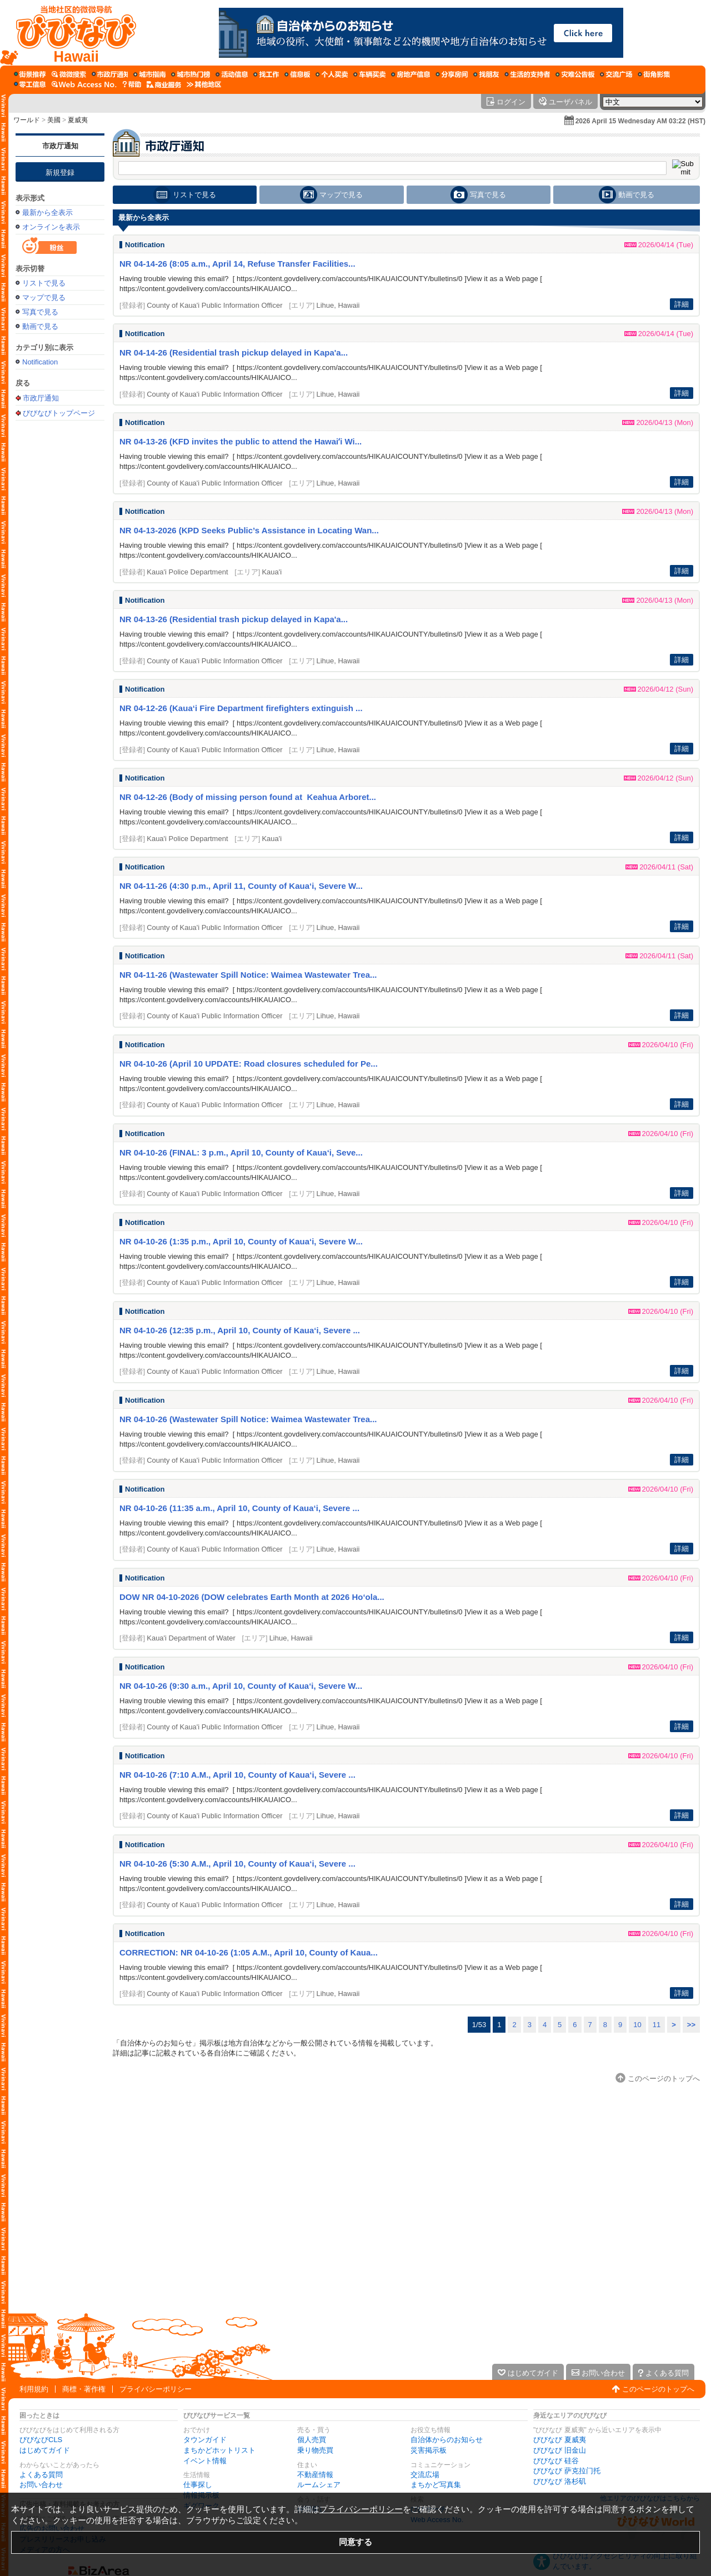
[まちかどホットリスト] (190, 74)
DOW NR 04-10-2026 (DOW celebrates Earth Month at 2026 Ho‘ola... (251, 1597)
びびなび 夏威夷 (559, 2439)
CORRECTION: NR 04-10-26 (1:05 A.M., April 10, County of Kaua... (248, 1952)
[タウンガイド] (149, 74)
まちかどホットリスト (219, 2450)
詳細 (681, 304)
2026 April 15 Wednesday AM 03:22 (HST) (640, 121)
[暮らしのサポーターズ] (527, 74)
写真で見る (40, 312)
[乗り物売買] (369, 74)
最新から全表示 (47, 212)
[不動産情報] (410, 74)
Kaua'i (272, 572)
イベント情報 (205, 2461)
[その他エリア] (204, 84)
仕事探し (197, 2484)
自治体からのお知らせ (446, 2439)
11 (656, 2024)
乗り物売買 (315, 2450)
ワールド (26, 120)
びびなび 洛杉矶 (559, 2481)
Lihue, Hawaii (337, 305)
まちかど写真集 (435, 2484)
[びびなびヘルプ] (131, 84)
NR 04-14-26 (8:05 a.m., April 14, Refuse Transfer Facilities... (237, 263)
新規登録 (60, 172)
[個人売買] (332, 74)
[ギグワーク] (30, 84)
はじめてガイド (44, 2450)
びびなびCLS (40, 2439)
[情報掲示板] (297, 74)
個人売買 (311, 2439)
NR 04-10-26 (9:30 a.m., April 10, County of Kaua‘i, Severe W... (240, 1685)
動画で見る (40, 326)
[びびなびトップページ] (71, 33)
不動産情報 (315, 2474)
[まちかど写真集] (654, 74)
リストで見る (44, 283)
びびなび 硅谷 (556, 2461)
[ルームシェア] (451, 74)
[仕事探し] (266, 74)
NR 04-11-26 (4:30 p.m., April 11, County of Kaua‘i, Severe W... (241, 886)
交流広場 (424, 2474)
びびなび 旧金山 (559, 2450)
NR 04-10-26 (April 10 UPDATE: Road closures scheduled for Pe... (248, 1063)
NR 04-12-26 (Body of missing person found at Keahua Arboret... (247, 797)
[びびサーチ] (69, 74)
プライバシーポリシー (155, 2389)
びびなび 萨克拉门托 (566, 2471)
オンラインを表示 (51, 227)
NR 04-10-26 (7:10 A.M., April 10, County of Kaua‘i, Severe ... (237, 1774)
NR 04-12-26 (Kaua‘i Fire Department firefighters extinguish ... (241, 708)
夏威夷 (78, 120)
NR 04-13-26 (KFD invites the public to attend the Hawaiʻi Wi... (240, 441)
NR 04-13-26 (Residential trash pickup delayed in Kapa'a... (233, 619)
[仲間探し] (486, 74)
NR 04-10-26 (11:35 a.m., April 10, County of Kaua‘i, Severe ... (239, 1508)
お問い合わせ (41, 2484)
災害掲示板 (428, 2450)
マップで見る (44, 297)
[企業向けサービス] (164, 84)
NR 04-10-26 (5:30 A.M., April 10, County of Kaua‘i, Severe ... (237, 1863)
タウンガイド (205, 2439)
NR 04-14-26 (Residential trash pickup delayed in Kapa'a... (233, 352)
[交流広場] (616, 74)
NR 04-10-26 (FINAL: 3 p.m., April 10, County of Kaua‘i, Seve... (241, 1152)
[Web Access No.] (84, 84)
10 (637, 2024)
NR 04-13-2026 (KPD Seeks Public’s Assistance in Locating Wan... (249, 530)
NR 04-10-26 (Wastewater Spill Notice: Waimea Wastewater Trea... (248, 1419)
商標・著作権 (84, 2389)
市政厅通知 (60, 146)
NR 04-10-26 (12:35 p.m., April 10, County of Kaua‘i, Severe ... (239, 1330)
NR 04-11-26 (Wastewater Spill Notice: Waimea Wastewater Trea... (248, 974)
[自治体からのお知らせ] (110, 74)
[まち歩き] (30, 74)
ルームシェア (319, 2484)
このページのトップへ (658, 2389)
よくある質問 (41, 2474)
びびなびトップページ (59, 413)
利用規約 (33, 2389)
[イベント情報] (232, 74)
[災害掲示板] (574, 74)
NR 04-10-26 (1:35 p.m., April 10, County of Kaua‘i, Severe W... (241, 1241)
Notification (40, 362)
